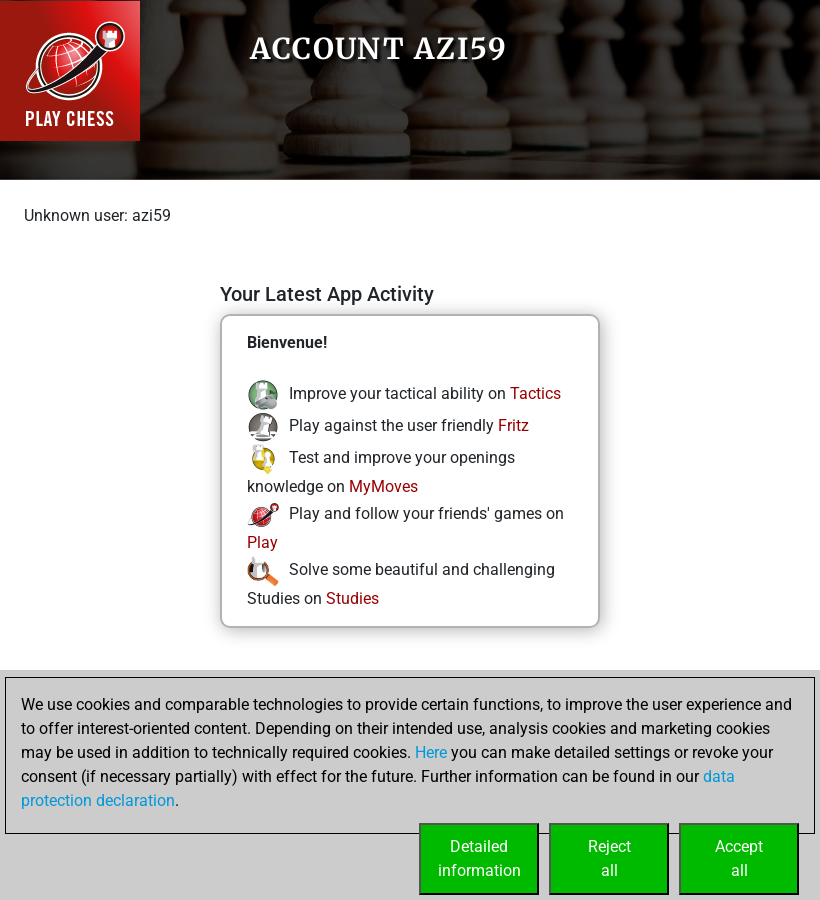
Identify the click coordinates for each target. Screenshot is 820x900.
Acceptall (739, 858)
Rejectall (609, 858)
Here (431, 752)
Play (262, 542)
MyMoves (383, 486)
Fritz (513, 425)
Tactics (535, 393)
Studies (352, 598)
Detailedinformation (479, 858)
